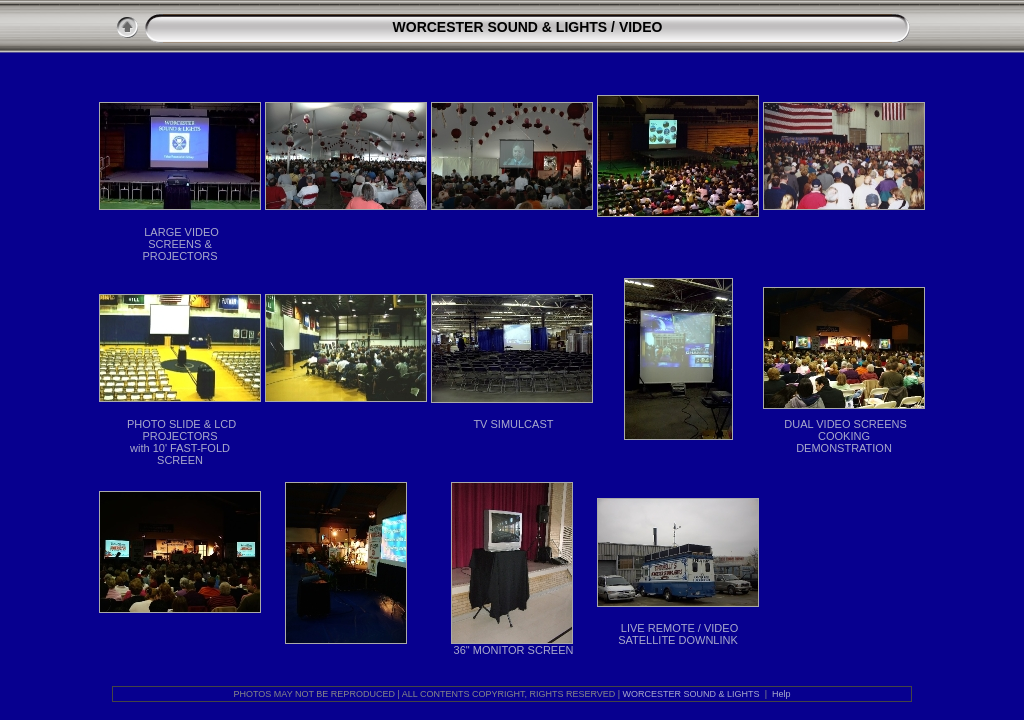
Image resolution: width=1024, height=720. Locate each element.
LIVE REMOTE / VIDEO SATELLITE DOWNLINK (678, 634)
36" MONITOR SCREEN (514, 650)
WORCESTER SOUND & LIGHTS (500, 27)
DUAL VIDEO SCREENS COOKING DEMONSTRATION (845, 436)
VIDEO (641, 27)
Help (781, 694)
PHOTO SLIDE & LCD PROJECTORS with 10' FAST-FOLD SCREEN (181, 442)
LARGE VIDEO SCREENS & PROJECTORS (181, 244)
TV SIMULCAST (513, 424)
